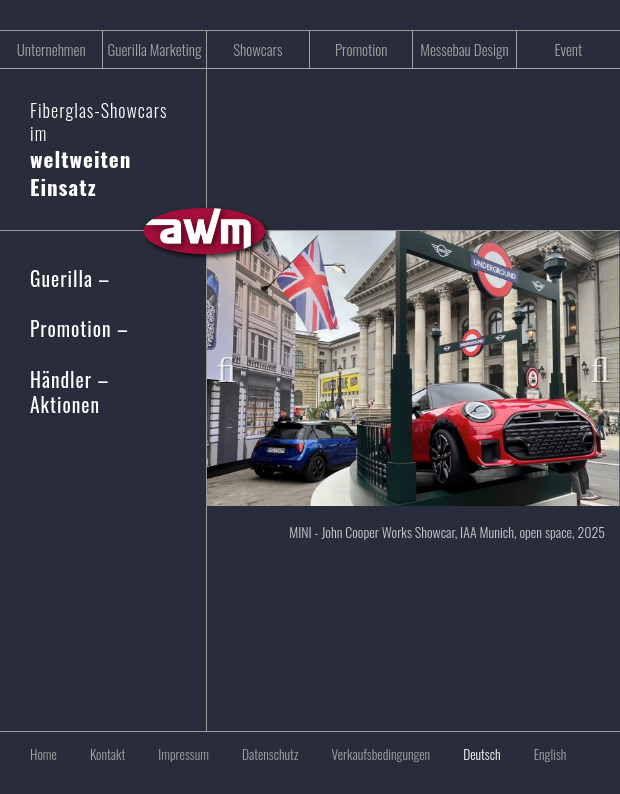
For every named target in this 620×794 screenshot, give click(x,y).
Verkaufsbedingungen (380, 754)
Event (568, 49)
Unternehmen (51, 49)
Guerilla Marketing (154, 49)
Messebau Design (464, 49)
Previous (237, 365)
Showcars (257, 49)
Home (43, 754)
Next (590, 365)
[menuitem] (466, 754)
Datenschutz (270, 754)
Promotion (361, 49)
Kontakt (107, 754)
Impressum (183, 754)
